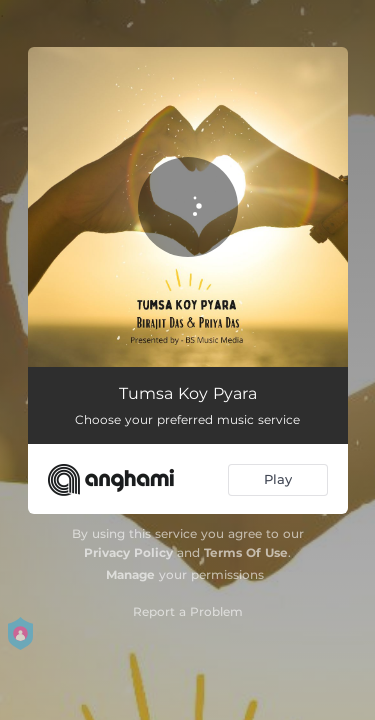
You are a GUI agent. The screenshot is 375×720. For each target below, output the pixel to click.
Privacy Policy (128, 552)
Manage (130, 574)
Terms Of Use (246, 552)
